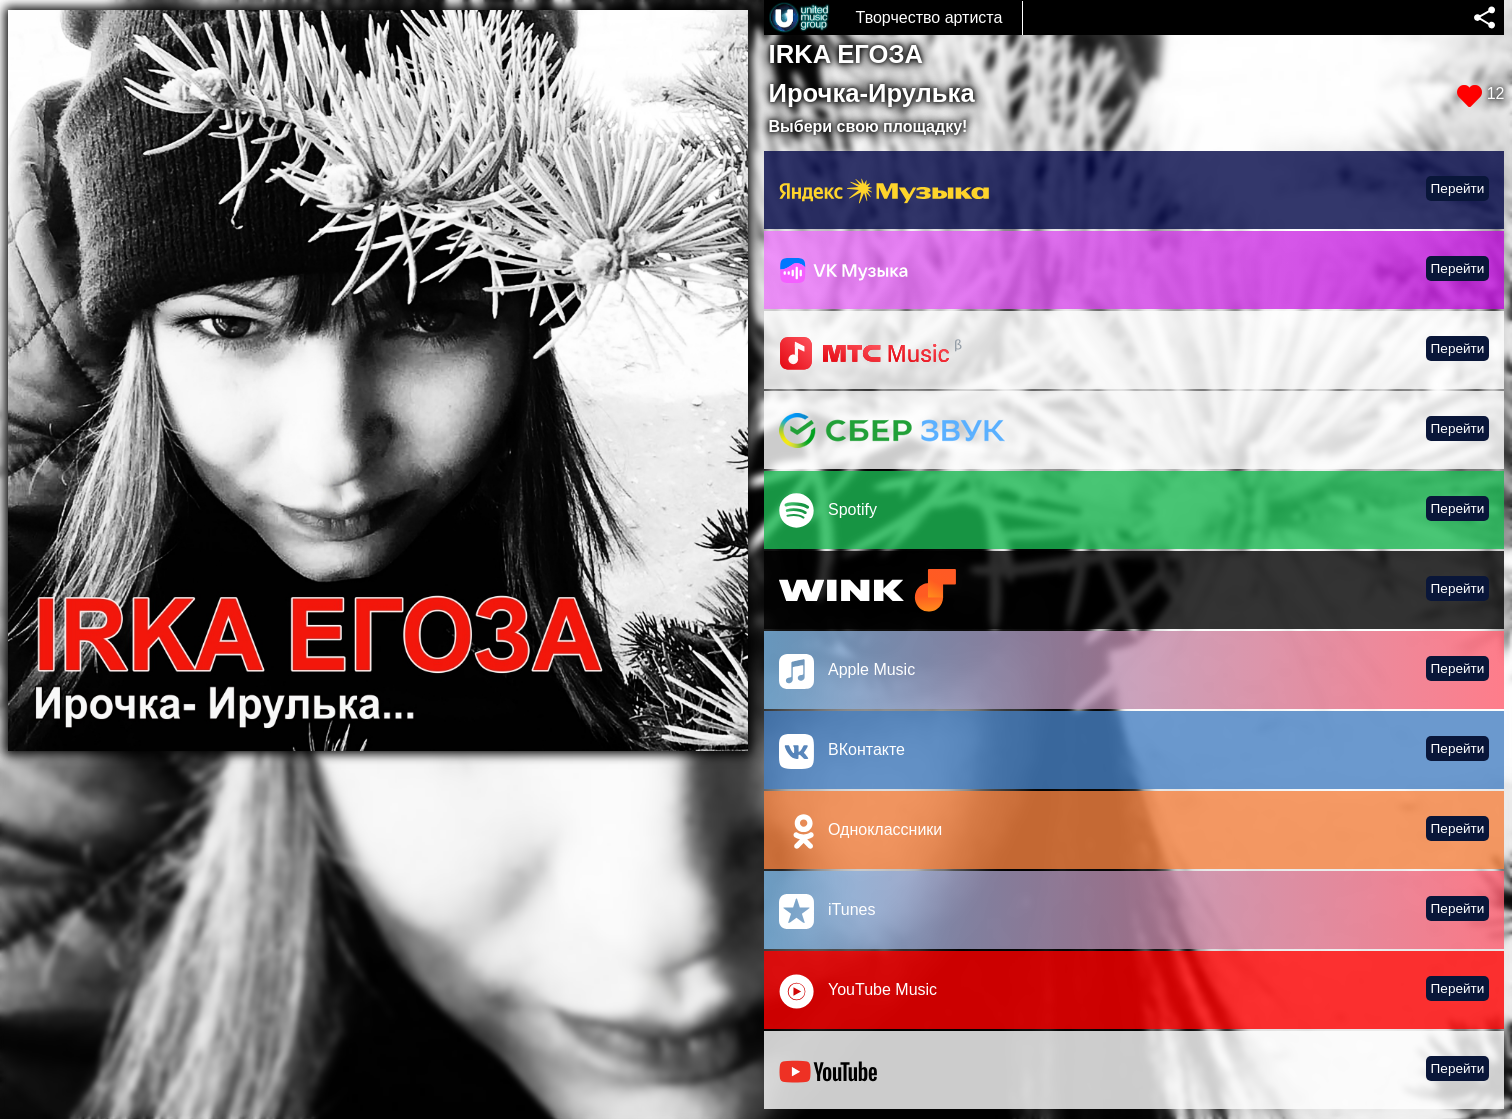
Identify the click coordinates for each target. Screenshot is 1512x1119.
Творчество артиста (929, 17)
